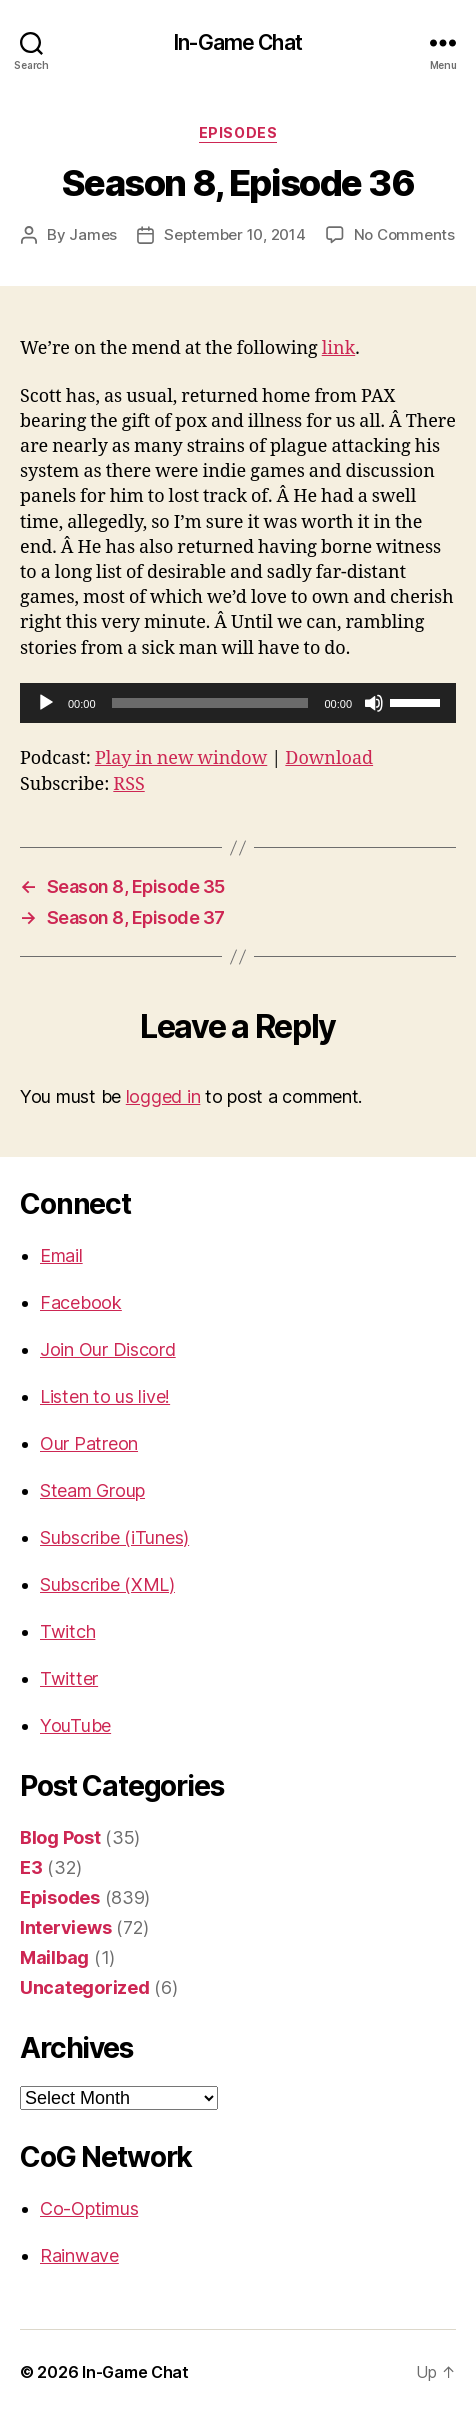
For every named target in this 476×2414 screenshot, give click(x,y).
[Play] (46, 703)
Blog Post (60, 1837)
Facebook (81, 1302)
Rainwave (79, 2255)
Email (61, 1255)
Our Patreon (89, 1443)
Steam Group (92, 1490)
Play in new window (181, 758)
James (93, 234)
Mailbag (54, 1957)
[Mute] (374, 703)
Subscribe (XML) (107, 1584)
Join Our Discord (108, 1349)
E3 (31, 1867)
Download (329, 758)
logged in (163, 1096)
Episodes (238, 132)
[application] (238, 703)
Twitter (69, 1678)
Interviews (65, 1927)
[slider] (210, 703)
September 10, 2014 (234, 234)
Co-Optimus (89, 2208)
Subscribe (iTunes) (114, 1537)
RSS (128, 784)
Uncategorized (85, 1987)
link (338, 348)
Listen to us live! (105, 1396)
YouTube (75, 1725)
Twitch (67, 1631)
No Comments (404, 234)
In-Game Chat (238, 42)
